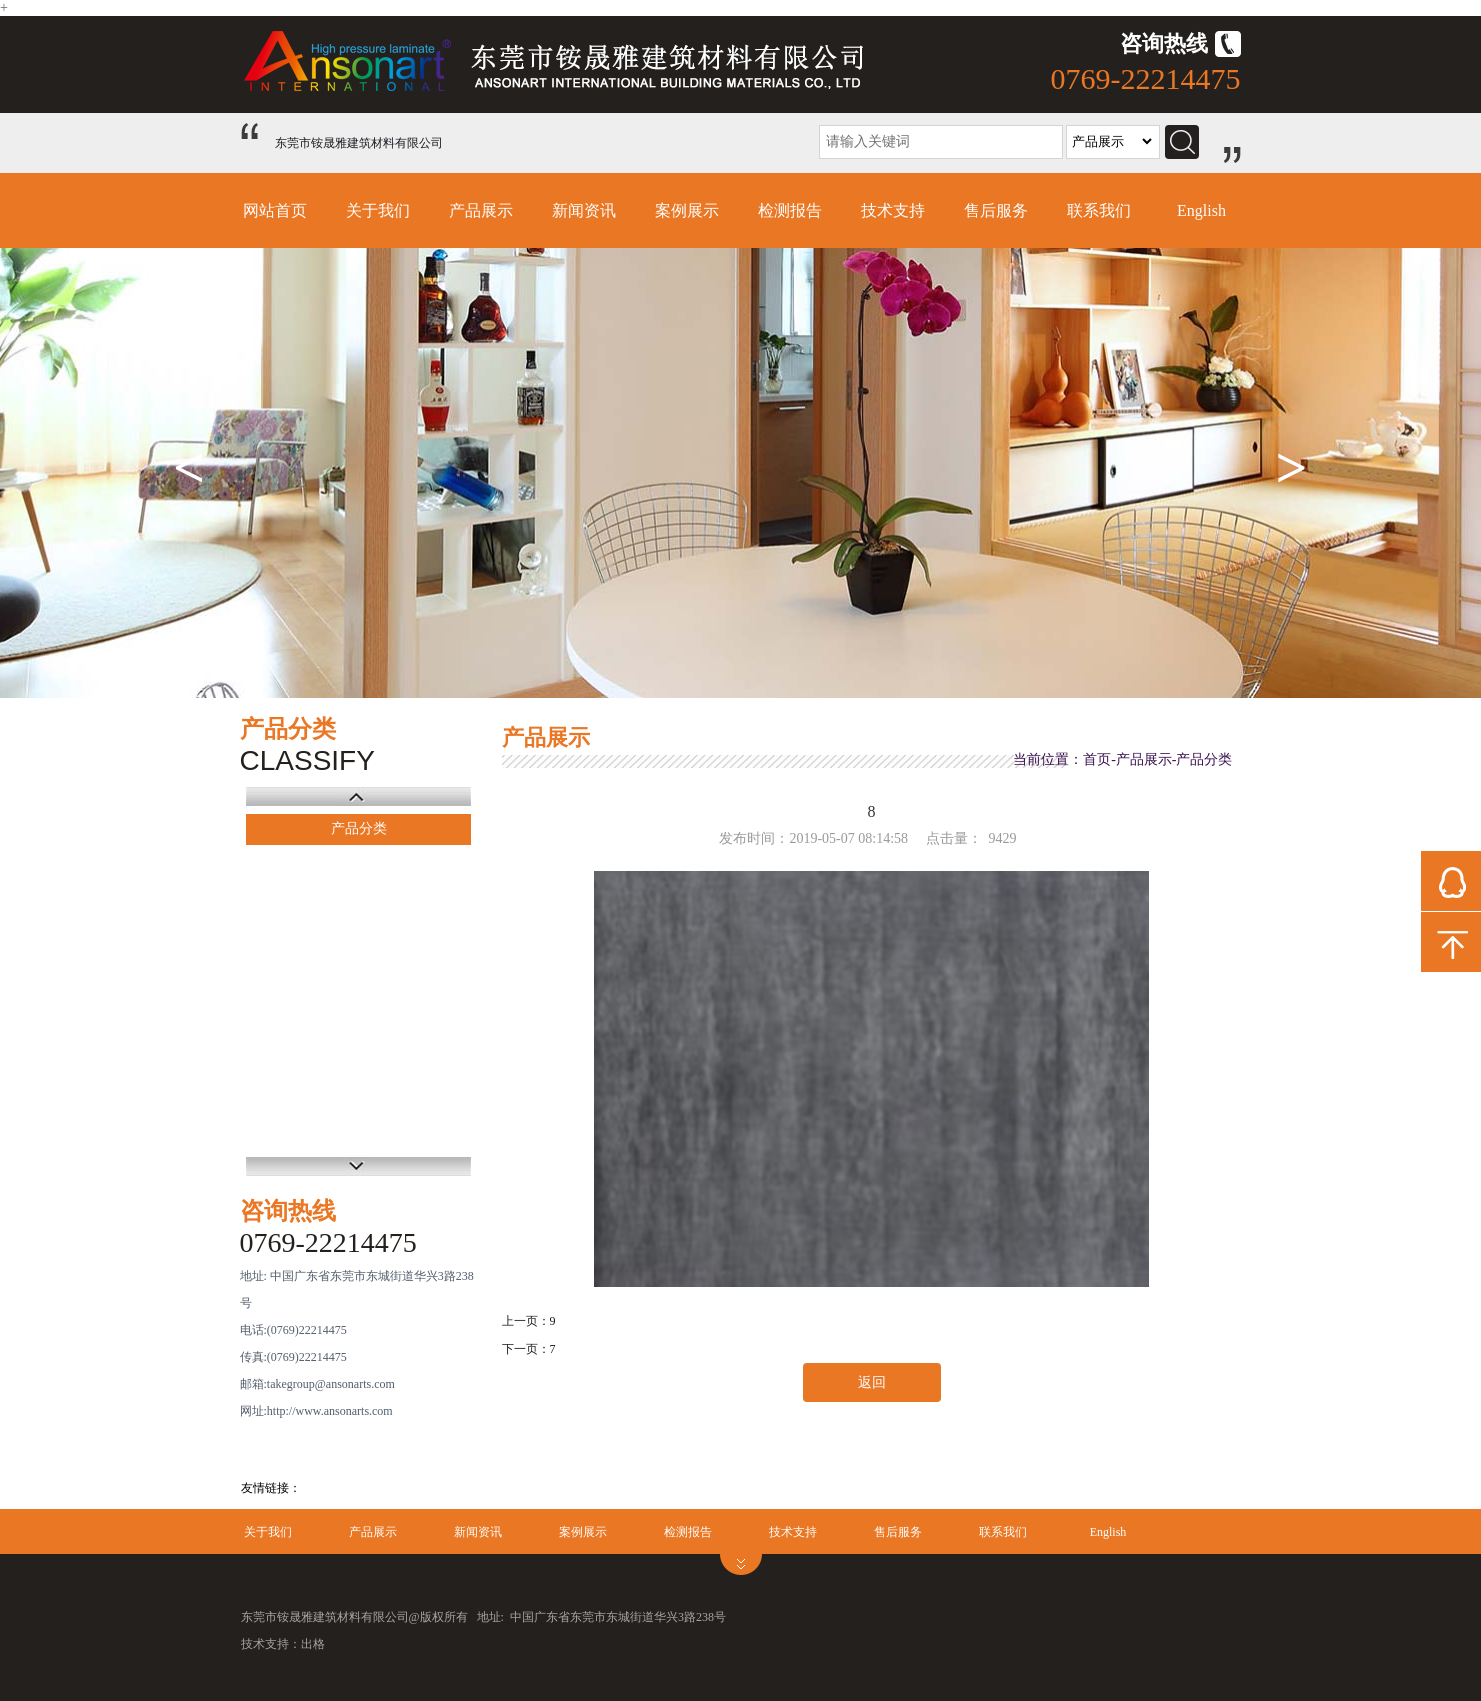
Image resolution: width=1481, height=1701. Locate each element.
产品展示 (481, 210)
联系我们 (1099, 210)
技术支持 (893, 210)
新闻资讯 (584, 210)
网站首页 (275, 210)
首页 (1097, 759)
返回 (872, 1382)
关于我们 (378, 210)
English (1201, 210)
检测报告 (790, 210)
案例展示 (687, 210)
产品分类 (359, 828)
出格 (313, 1644)
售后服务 (996, 210)
